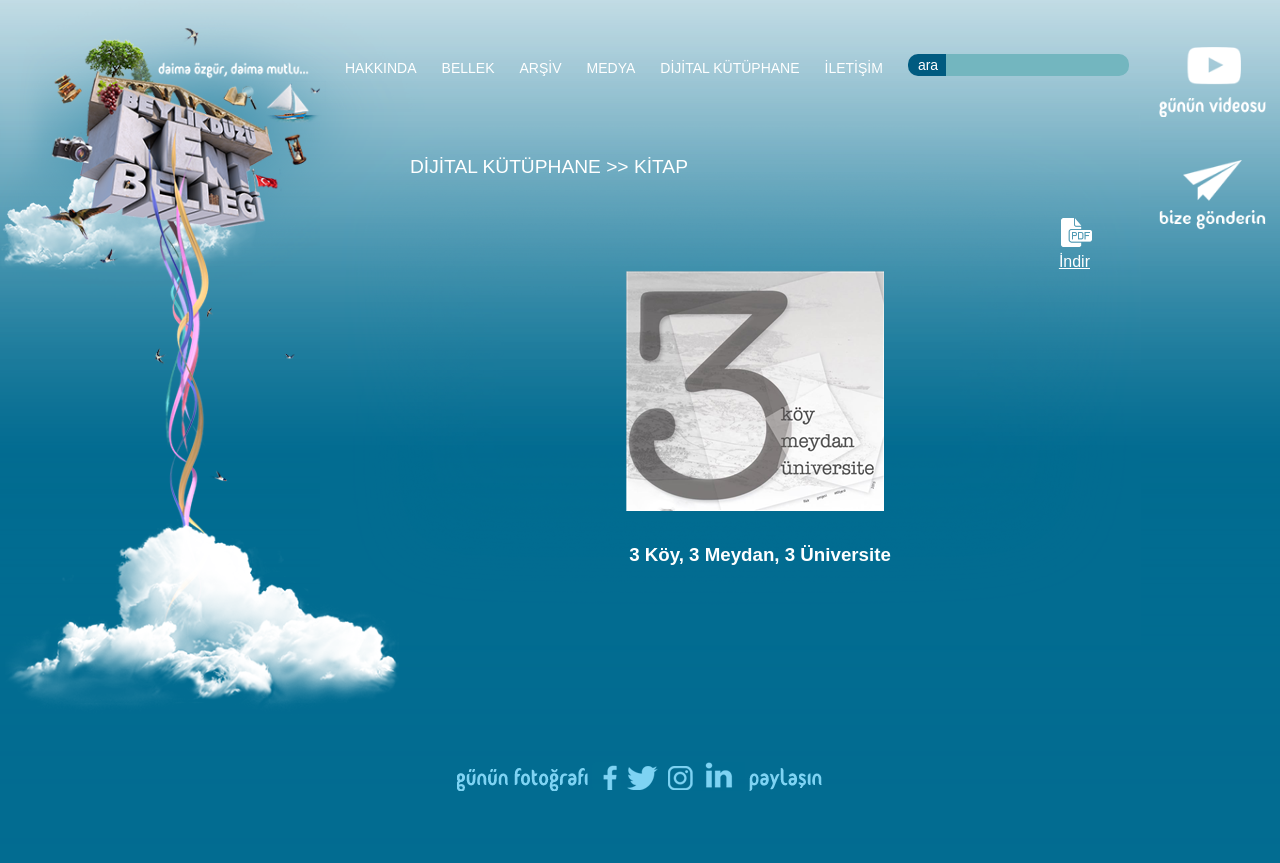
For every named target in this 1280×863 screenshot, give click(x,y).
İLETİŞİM (854, 68)
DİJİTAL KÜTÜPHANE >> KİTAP (549, 166)
